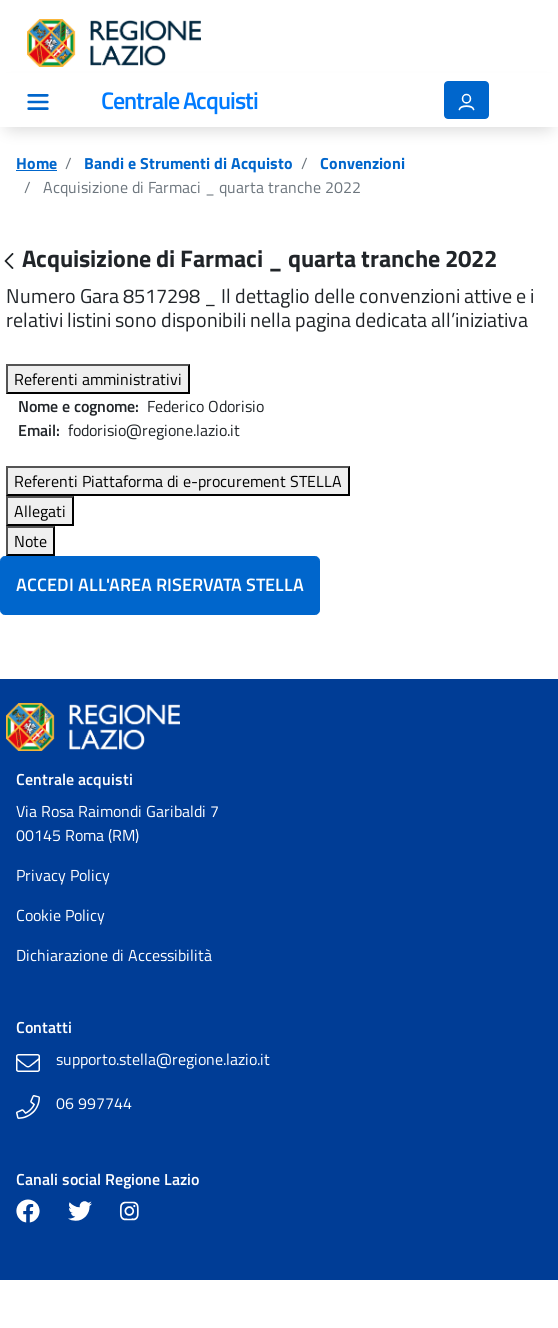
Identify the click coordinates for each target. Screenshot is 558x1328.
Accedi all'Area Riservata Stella (160, 584)
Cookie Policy (60, 915)
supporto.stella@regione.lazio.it (163, 1059)
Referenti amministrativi (98, 379)
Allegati (40, 511)
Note (30, 541)
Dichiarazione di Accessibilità (114, 955)
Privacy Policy (63, 875)
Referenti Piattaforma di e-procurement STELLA (178, 481)
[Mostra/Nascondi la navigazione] (38, 102)
